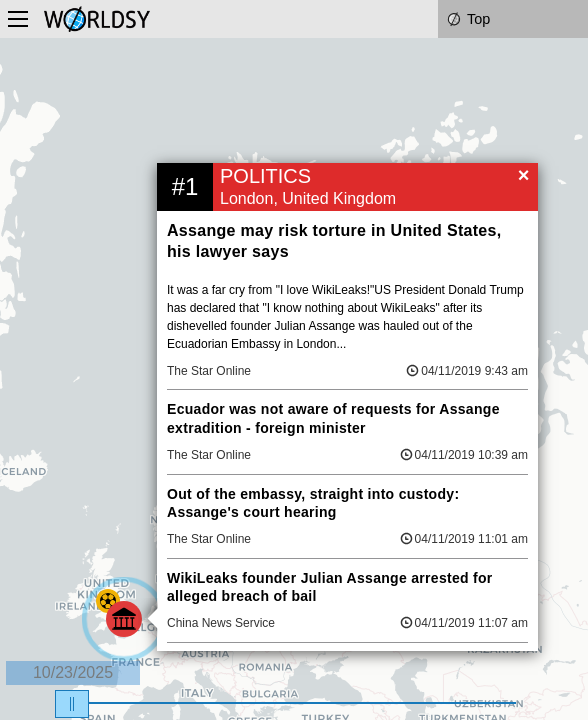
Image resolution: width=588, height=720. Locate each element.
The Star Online (209, 371)
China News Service (221, 623)
